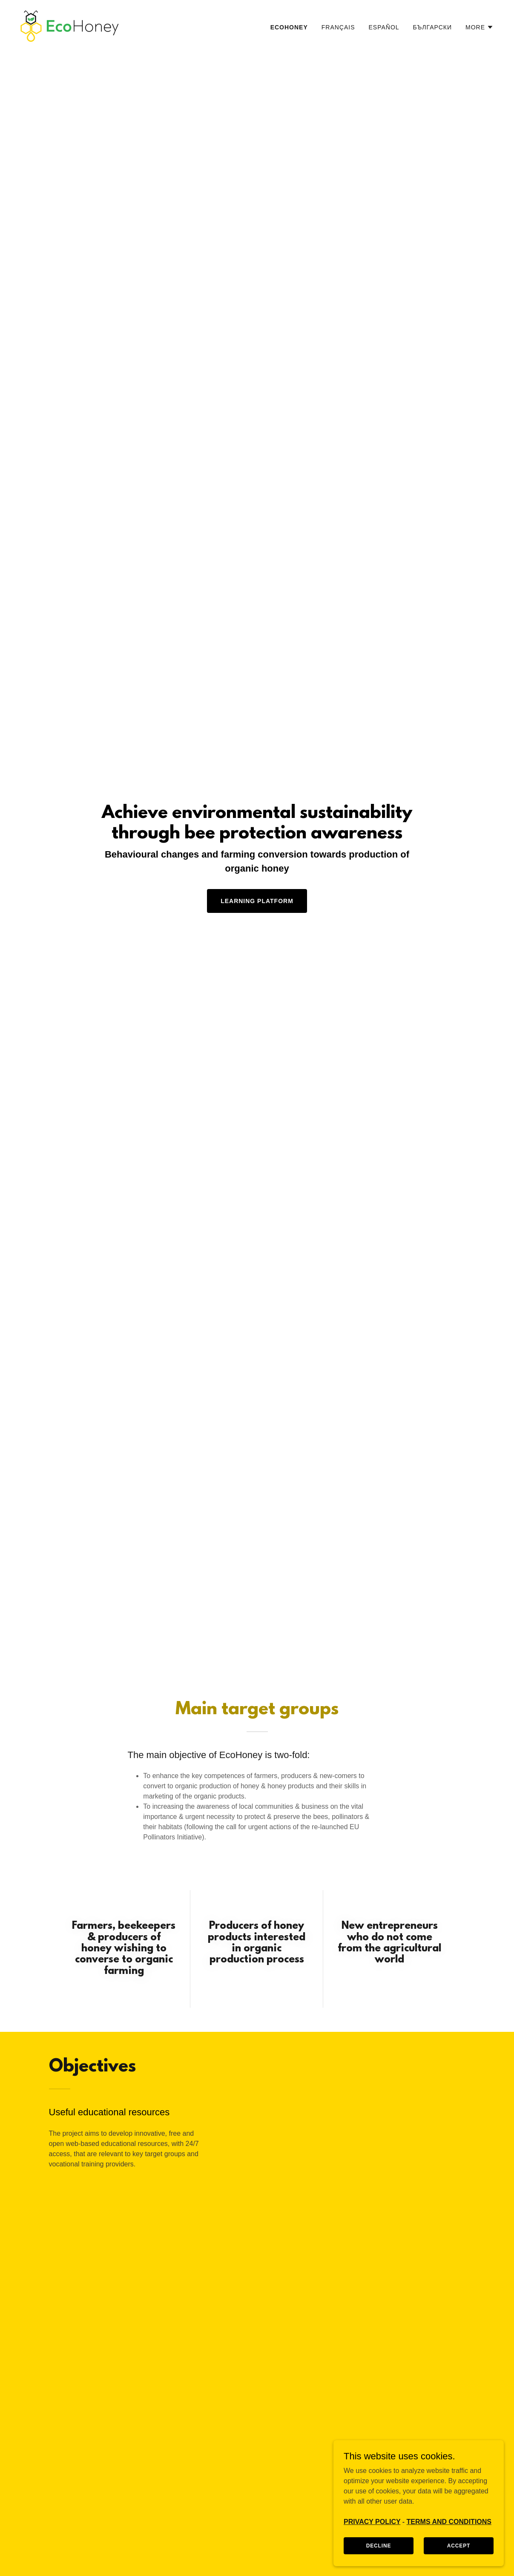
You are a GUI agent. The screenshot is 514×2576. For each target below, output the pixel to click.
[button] (479, 27)
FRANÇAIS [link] (338, 27)
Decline (378, 2545)
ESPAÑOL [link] (384, 27)
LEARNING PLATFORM (257, 901)
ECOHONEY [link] (289, 27)
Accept (458, 2545)
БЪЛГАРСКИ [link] (432, 27)
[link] (69, 25)
